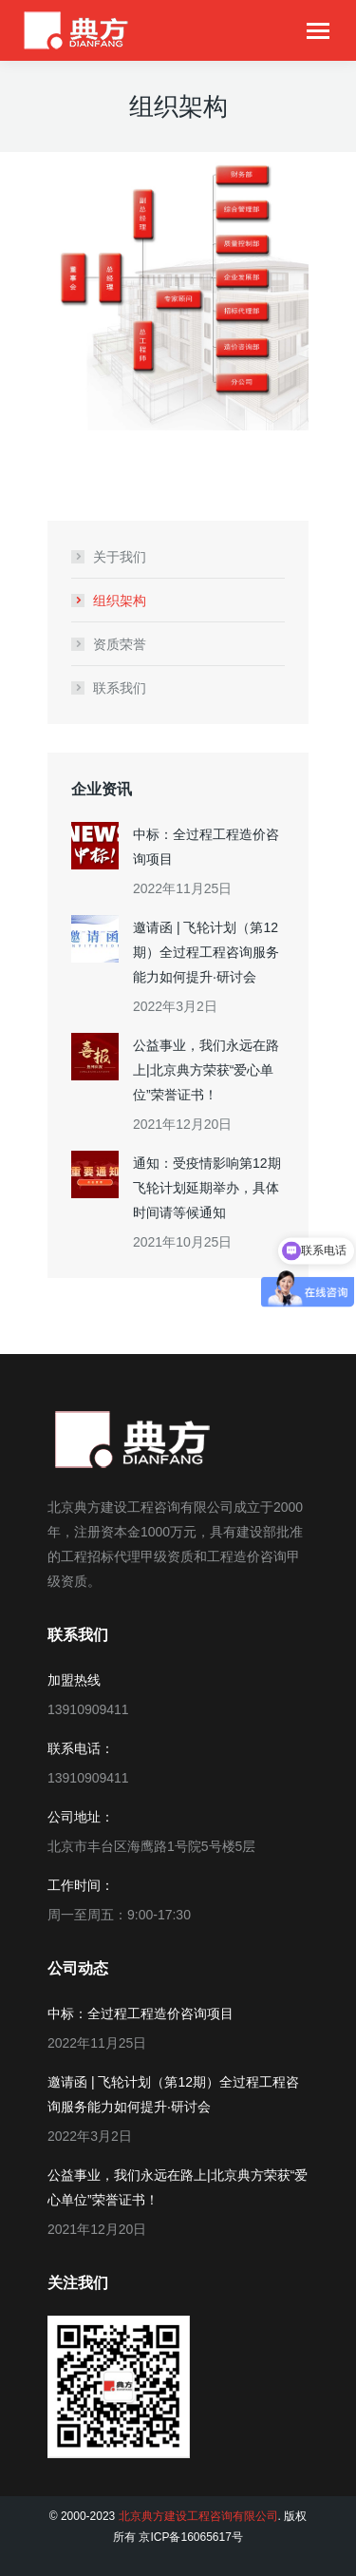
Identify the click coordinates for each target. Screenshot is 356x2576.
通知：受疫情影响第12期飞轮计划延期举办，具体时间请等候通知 (207, 1187)
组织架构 (119, 600)
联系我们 (119, 688)
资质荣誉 (119, 644)
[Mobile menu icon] (318, 30)
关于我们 (119, 556)
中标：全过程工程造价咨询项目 (206, 847)
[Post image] (95, 845)
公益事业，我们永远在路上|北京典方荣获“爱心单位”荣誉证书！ (206, 1070)
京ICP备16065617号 (190, 2537)
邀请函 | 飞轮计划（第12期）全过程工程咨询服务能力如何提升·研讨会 (206, 952)
